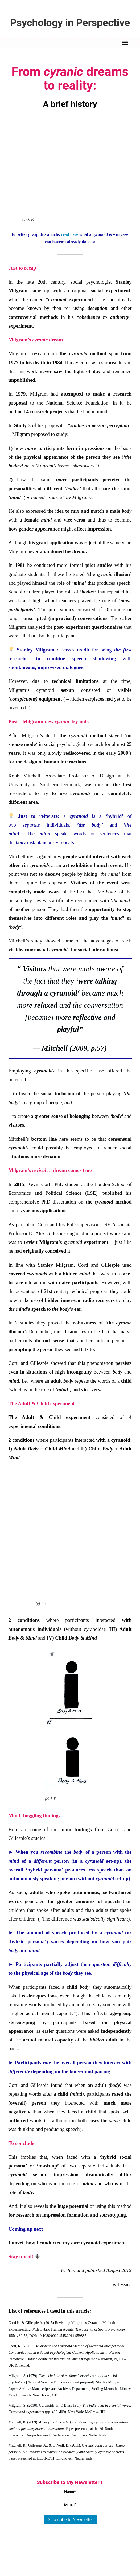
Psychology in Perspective (70, 23)
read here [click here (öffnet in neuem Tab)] (69, 234)
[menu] (125, 43)
